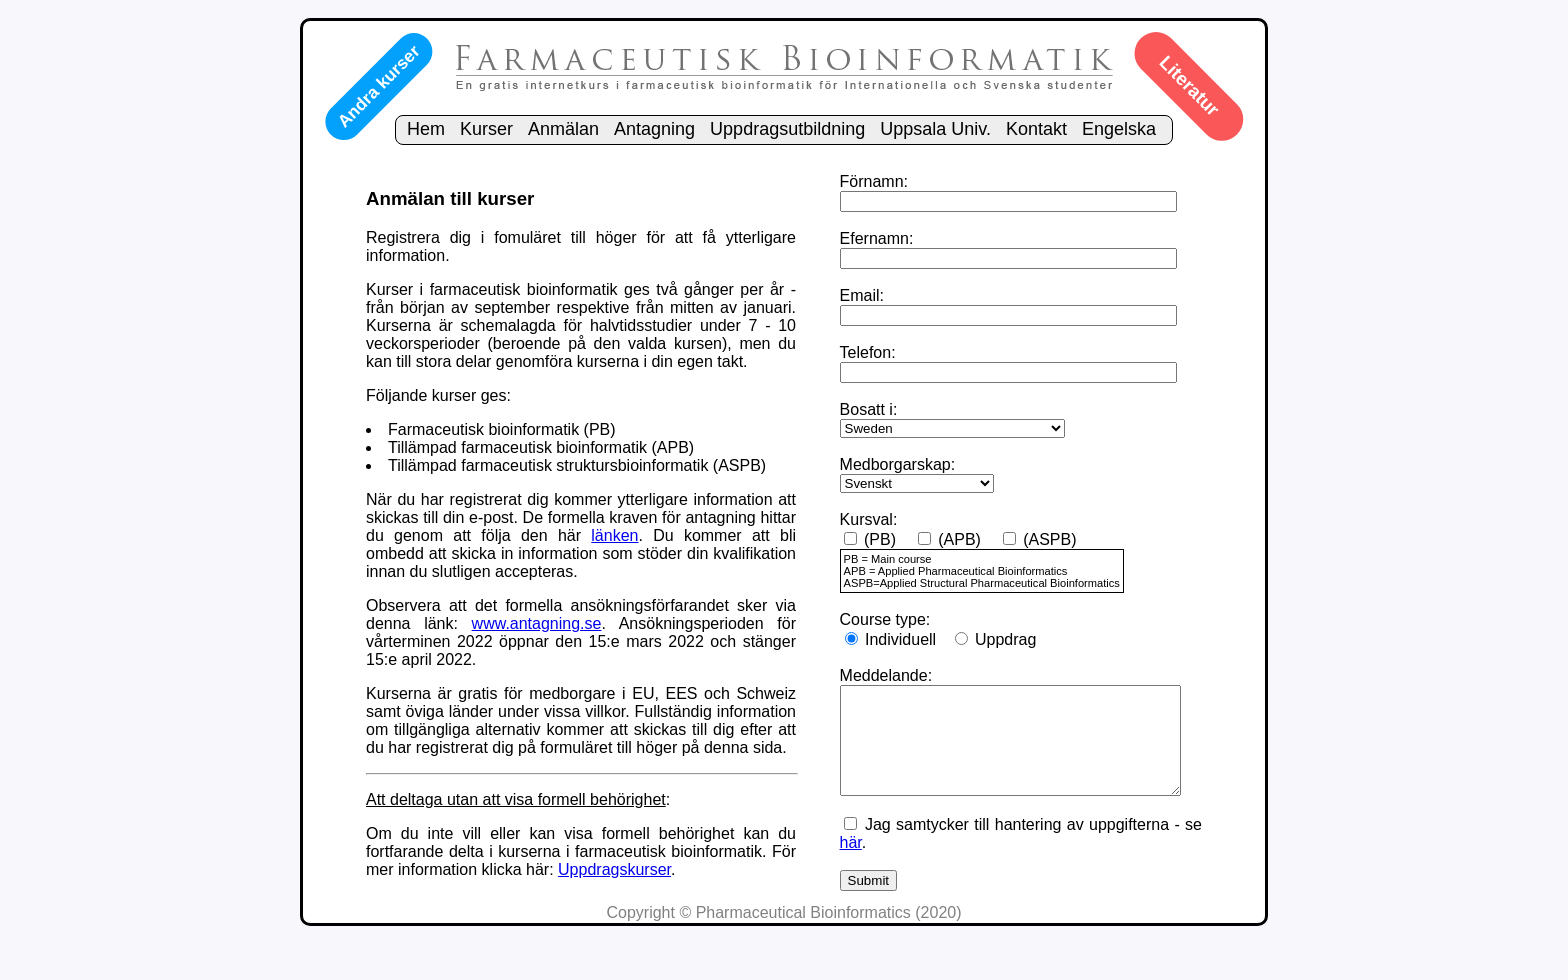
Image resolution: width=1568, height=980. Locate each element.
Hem (426, 129)
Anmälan (563, 129)
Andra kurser (378, 86)
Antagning (654, 129)
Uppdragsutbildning (787, 129)
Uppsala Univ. (935, 129)
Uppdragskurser (643, 905)
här (832, 871)
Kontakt (1036, 129)
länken (633, 553)
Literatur (1189, 86)
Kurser (486, 129)
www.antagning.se (527, 641)
